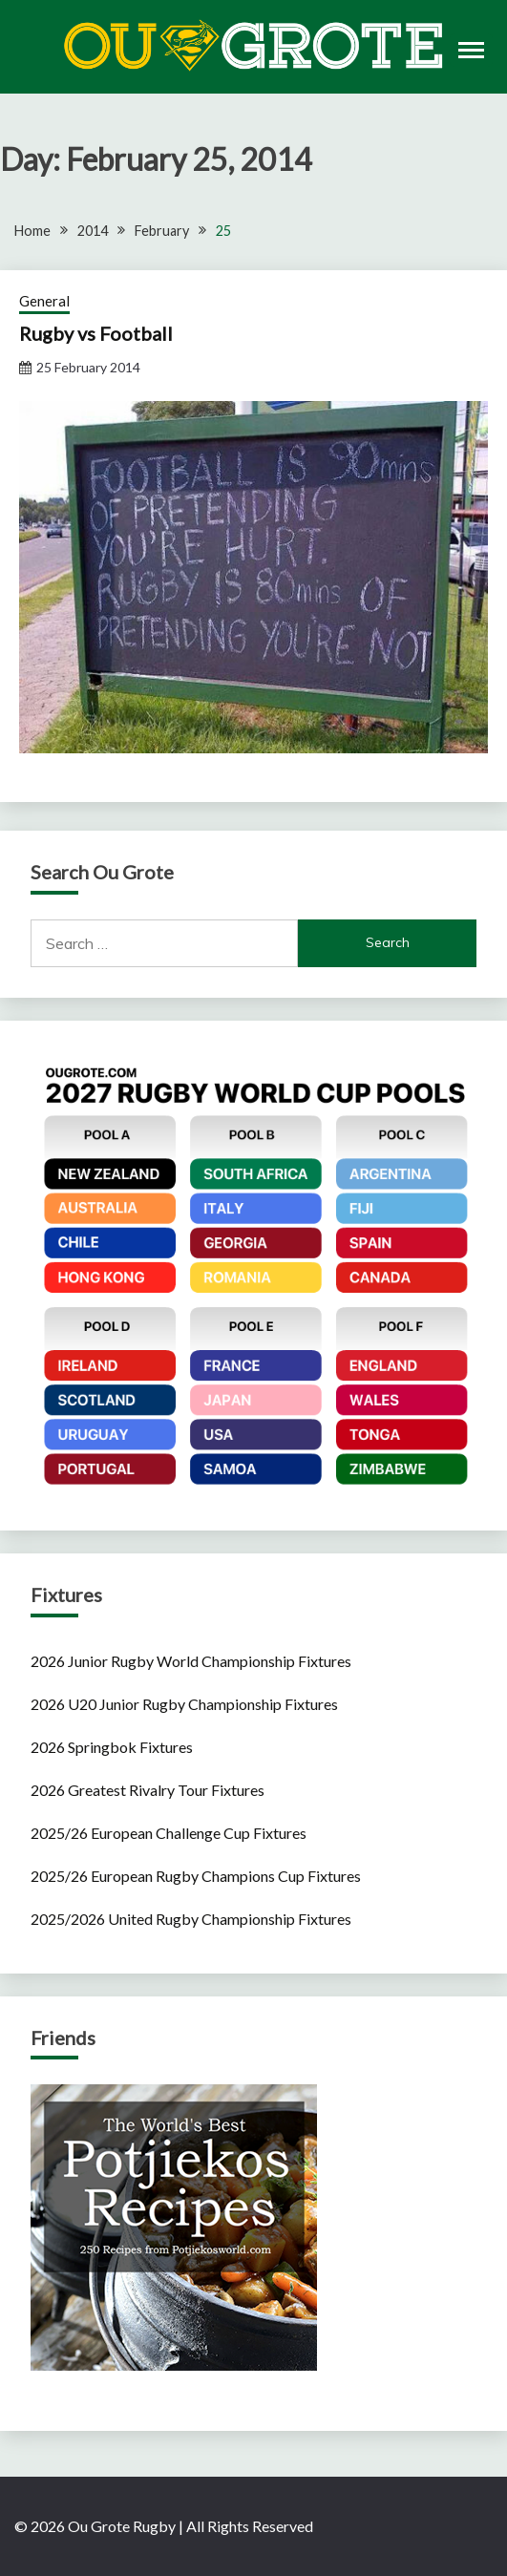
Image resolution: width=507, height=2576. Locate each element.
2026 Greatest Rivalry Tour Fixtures (147, 1790)
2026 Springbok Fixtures (112, 1747)
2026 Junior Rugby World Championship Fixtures (191, 1661)
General (44, 300)
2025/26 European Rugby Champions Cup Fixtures (196, 1876)
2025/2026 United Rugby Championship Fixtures (191, 1919)
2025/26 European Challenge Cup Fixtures (168, 1833)
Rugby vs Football (96, 333)
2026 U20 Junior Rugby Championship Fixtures (184, 1704)
